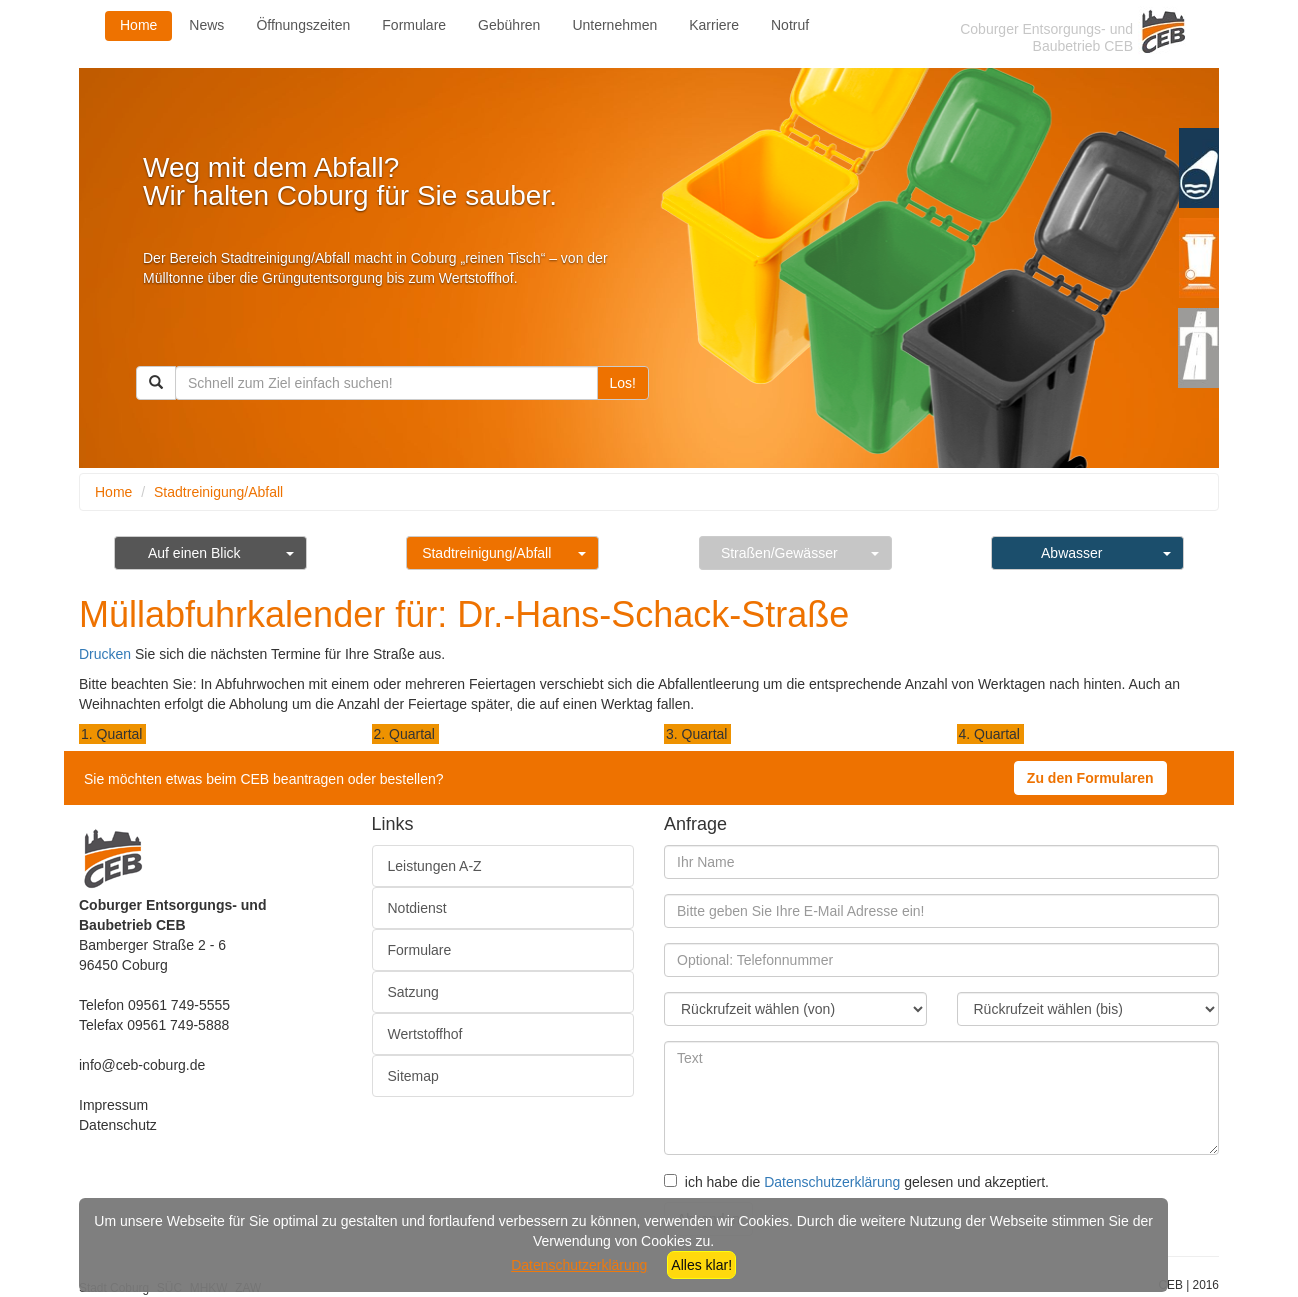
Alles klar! (701, 1265)
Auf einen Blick (194, 553)
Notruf (790, 25)
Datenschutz (118, 1125)
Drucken (105, 654)
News (206, 25)
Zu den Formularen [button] (1090, 778)
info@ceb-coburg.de (142, 1065)
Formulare (414, 25)
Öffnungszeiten (303, 25)
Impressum (113, 1105)
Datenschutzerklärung (832, 1182)
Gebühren (509, 25)
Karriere (714, 25)
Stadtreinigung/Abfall (218, 492)
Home (138, 25)
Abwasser (1071, 553)
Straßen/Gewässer (779, 553)
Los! (623, 383)
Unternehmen (614, 25)
